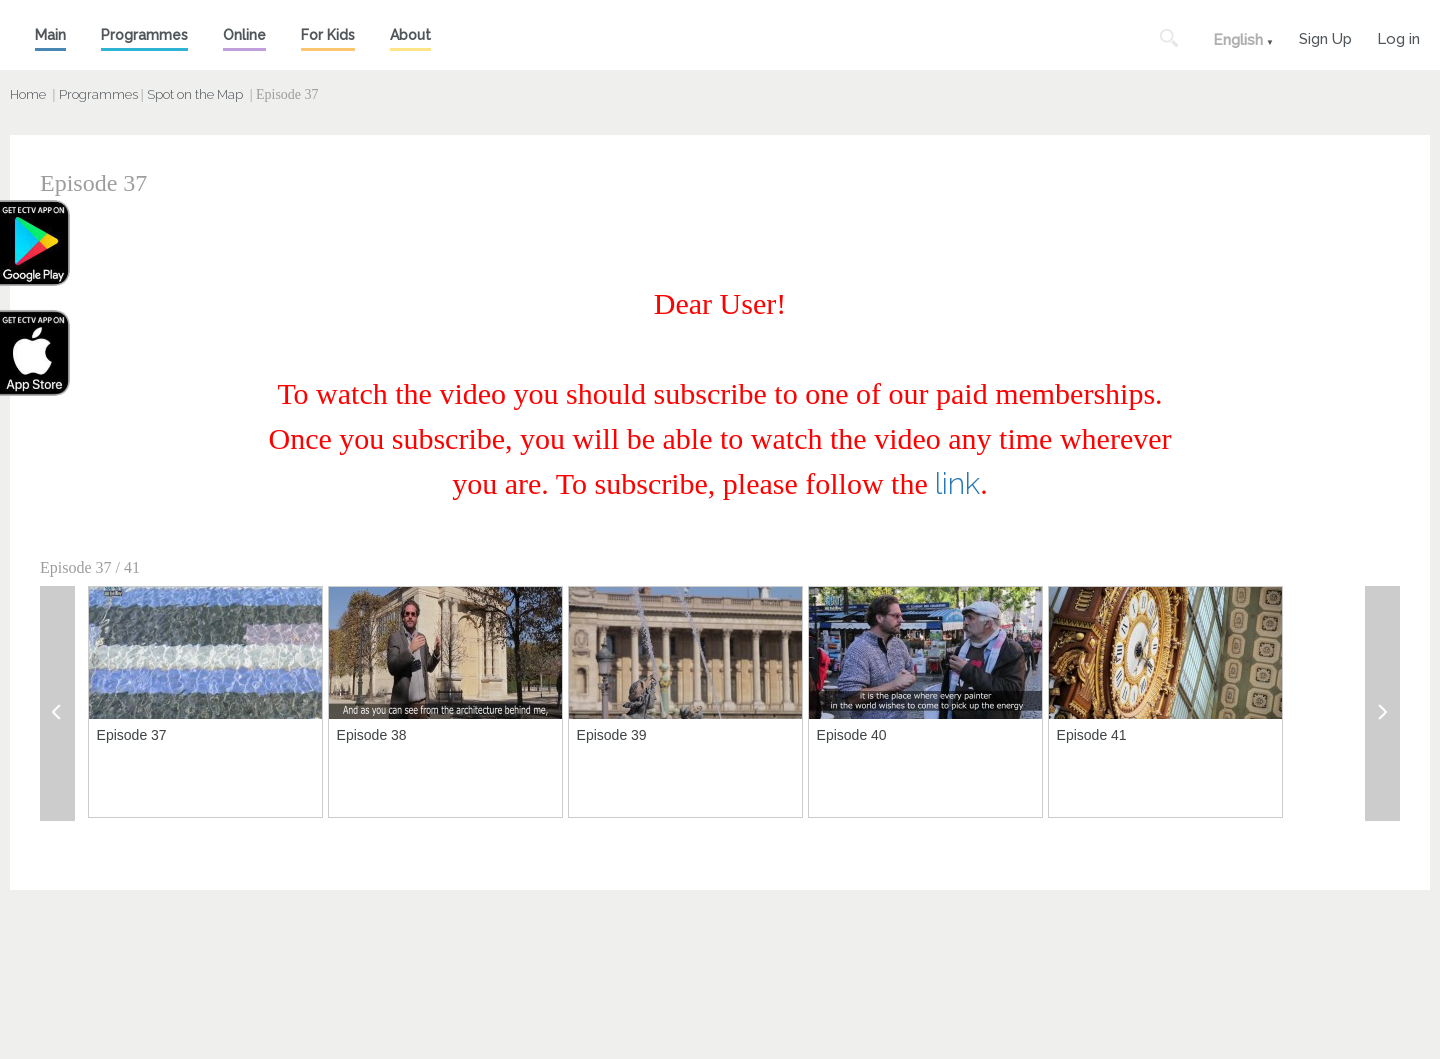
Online (244, 35)
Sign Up (1325, 36)
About (410, 35)
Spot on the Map (195, 94)
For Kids (328, 35)
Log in (1398, 36)
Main (50, 35)
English (1238, 40)
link (957, 483)
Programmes (144, 35)
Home (28, 94)
